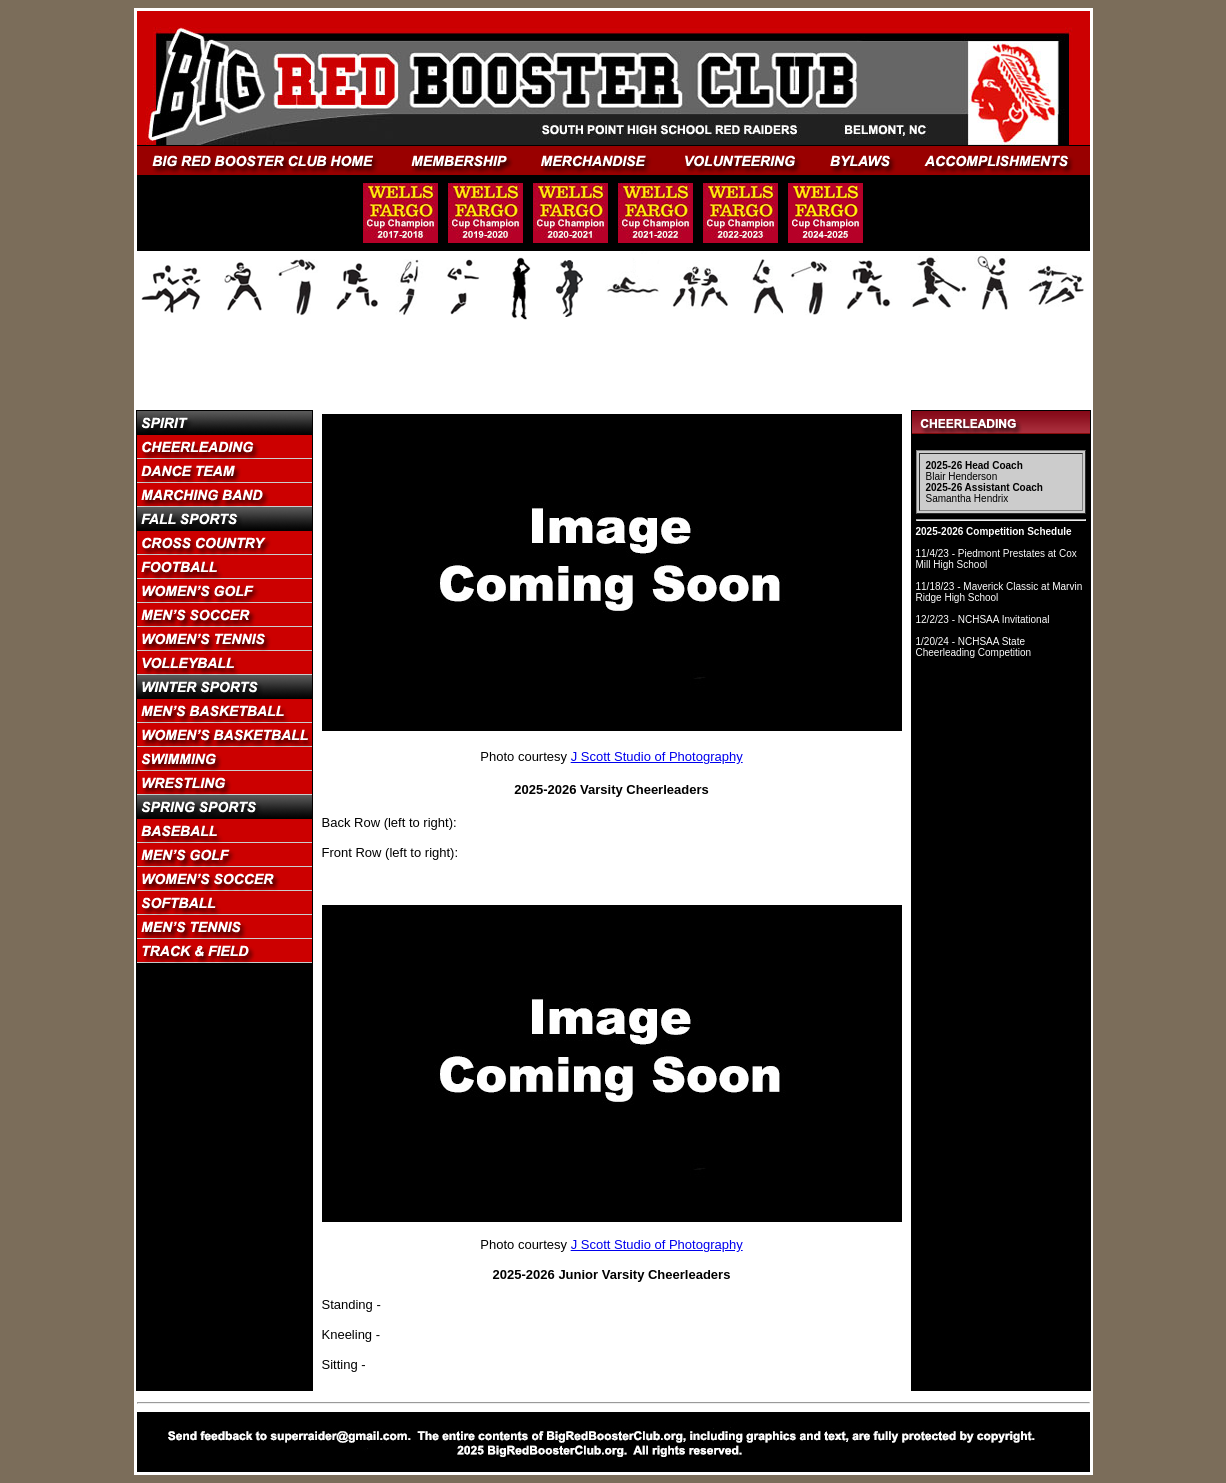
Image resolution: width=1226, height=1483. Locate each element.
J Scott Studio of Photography (657, 756)
